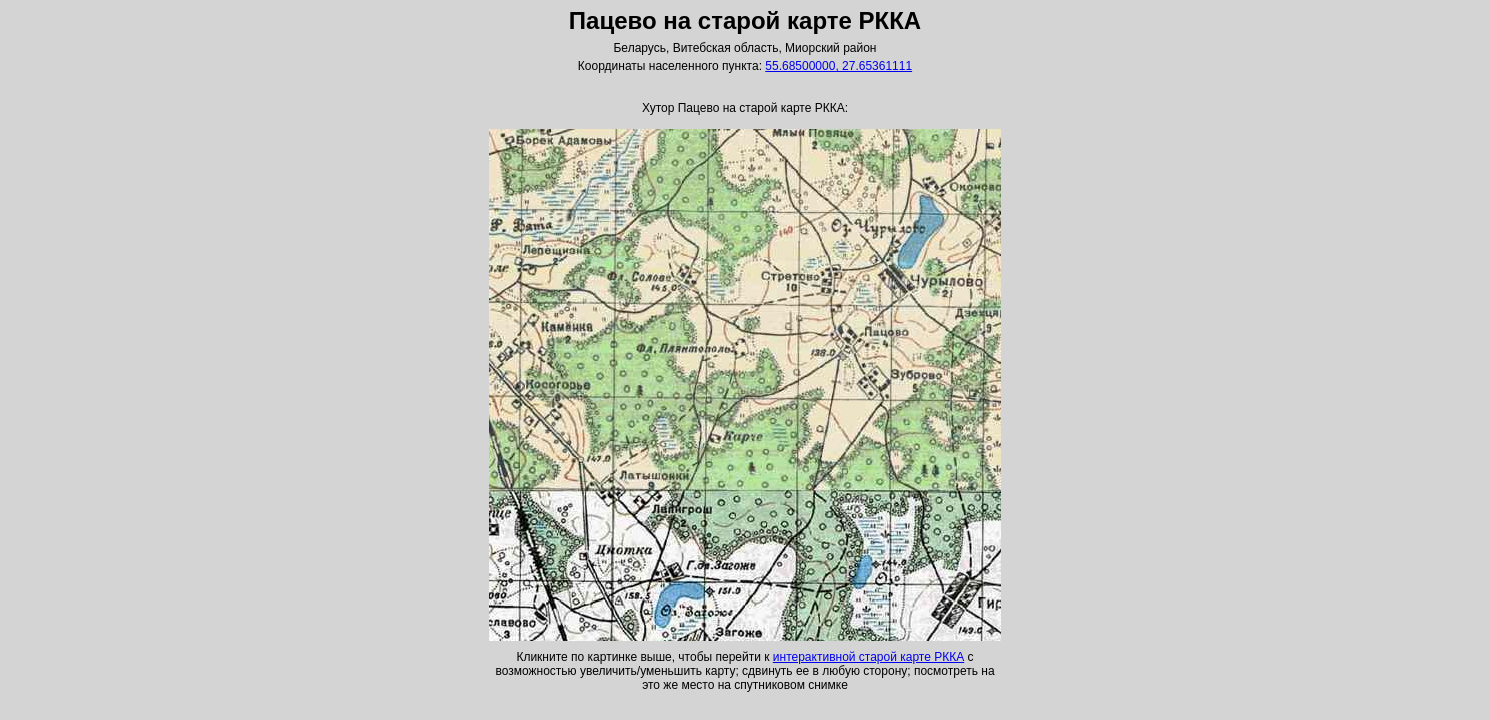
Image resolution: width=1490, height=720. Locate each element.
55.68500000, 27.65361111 (838, 66)
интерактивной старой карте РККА (868, 657)
